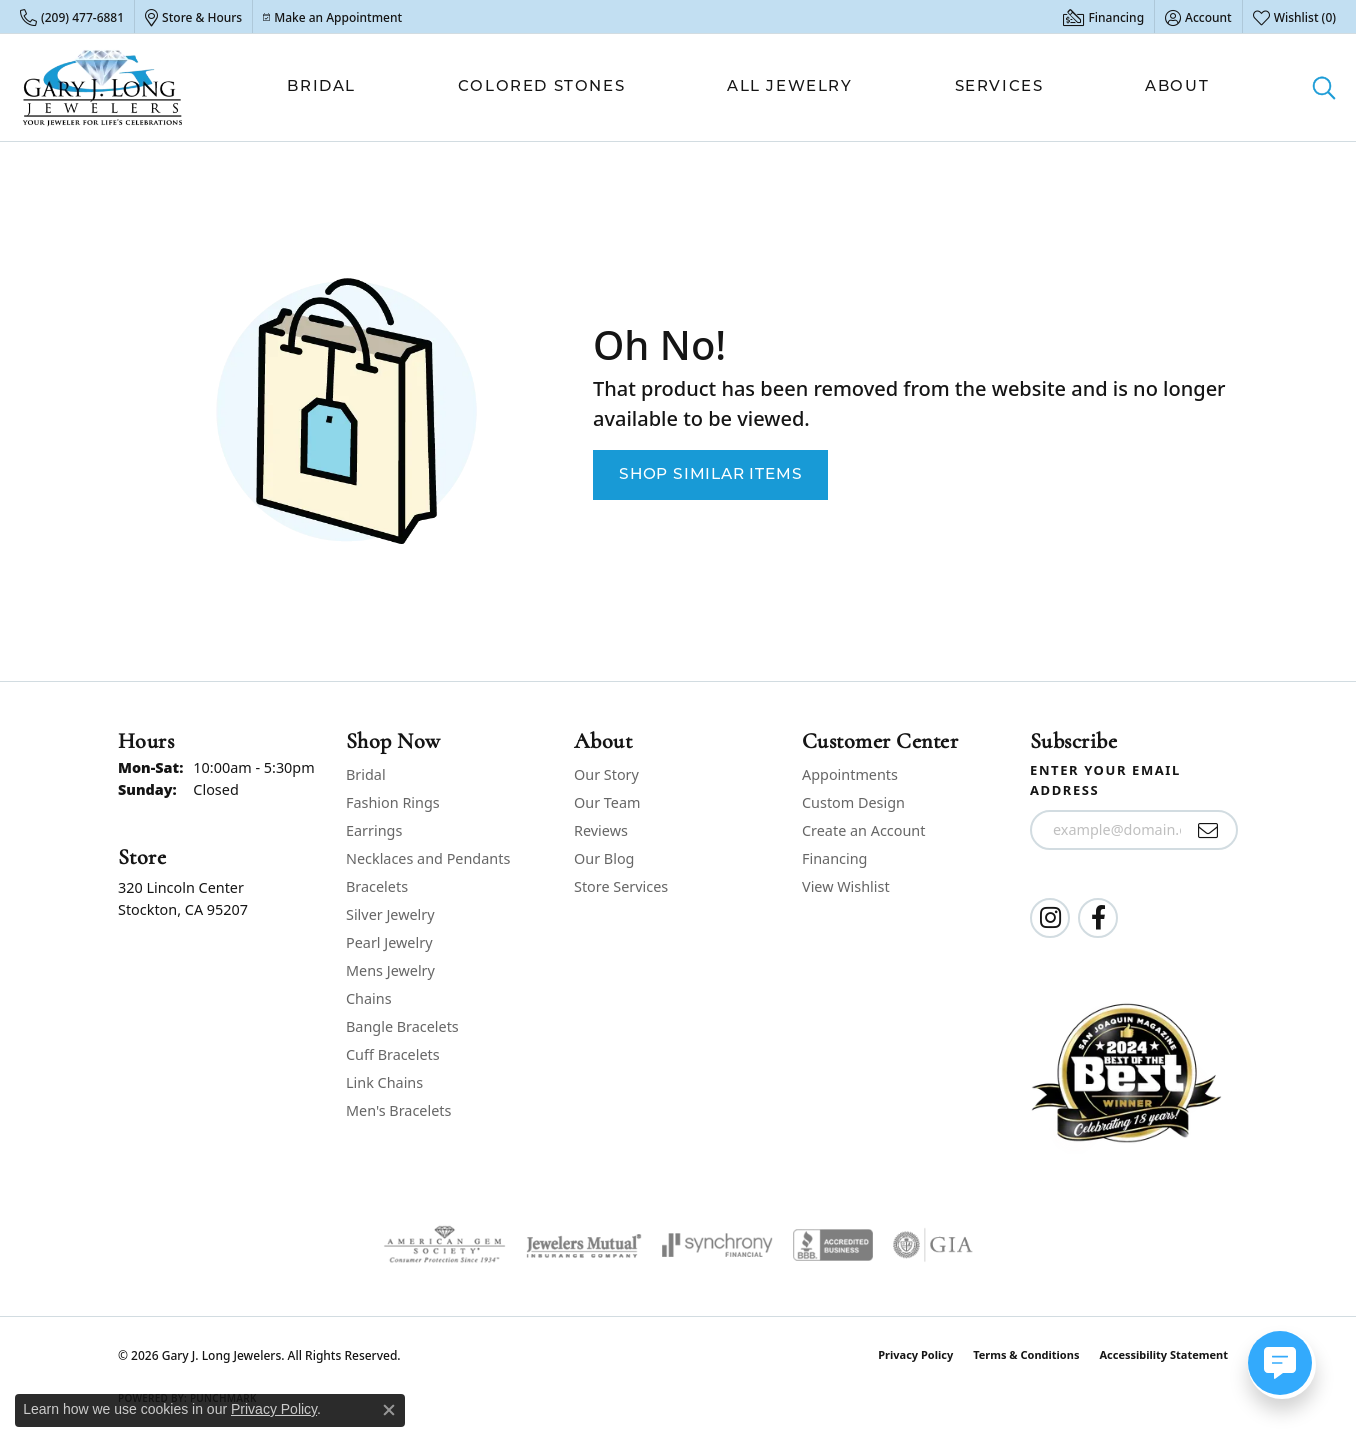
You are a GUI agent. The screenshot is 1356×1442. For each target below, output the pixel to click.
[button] (1198, 17)
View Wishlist (846, 886)
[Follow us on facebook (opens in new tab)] (1098, 918)
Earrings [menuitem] (374, 830)
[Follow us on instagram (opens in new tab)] (1050, 918)
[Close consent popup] (389, 1410)
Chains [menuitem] (369, 998)
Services (999, 87)
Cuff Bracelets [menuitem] (393, 1054)
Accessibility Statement (1163, 1354)
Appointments (850, 774)
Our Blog (604, 858)
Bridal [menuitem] (366, 774)
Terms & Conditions (1026, 1354)
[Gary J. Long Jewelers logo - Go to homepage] (103, 87)
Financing (834, 858)
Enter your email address (1105, 780)
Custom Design (853, 802)
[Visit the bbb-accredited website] (833, 1245)
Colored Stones (541, 87)
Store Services (621, 886)
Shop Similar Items (710, 475)
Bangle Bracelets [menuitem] (402, 1026)
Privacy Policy (915, 1354)
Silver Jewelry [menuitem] (390, 914)
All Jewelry (790, 87)
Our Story (606, 774)
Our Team (607, 802)
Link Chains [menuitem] (384, 1082)
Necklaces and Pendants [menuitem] (428, 858)
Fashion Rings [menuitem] (393, 802)
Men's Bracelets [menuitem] (398, 1110)
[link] (72, 17)
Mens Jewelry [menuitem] (390, 970)
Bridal (321, 87)
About (1177, 87)
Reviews (601, 830)
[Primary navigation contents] (749, 87)
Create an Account (863, 830)
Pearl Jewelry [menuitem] (389, 942)
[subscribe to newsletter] (1208, 830)
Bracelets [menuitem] (377, 886)
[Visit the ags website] (444, 1245)
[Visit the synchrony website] (717, 1245)
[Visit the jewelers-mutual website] (583, 1245)
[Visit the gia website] (933, 1245)
